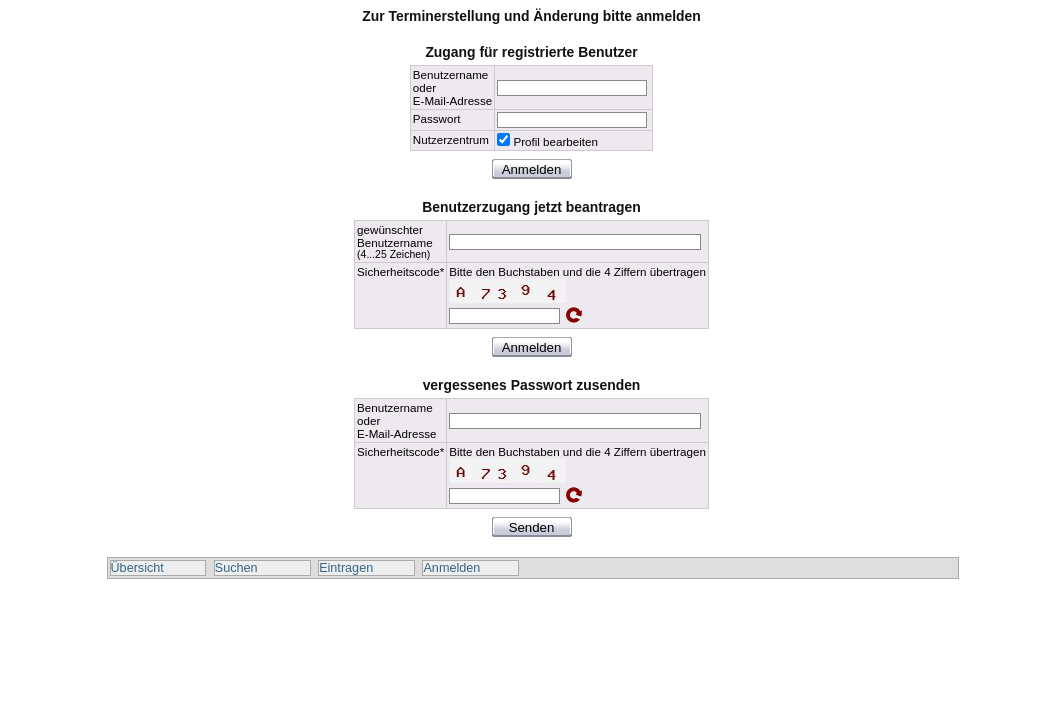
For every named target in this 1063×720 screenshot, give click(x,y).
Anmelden (451, 568)
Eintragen (346, 568)
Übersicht (137, 568)
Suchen (236, 568)
